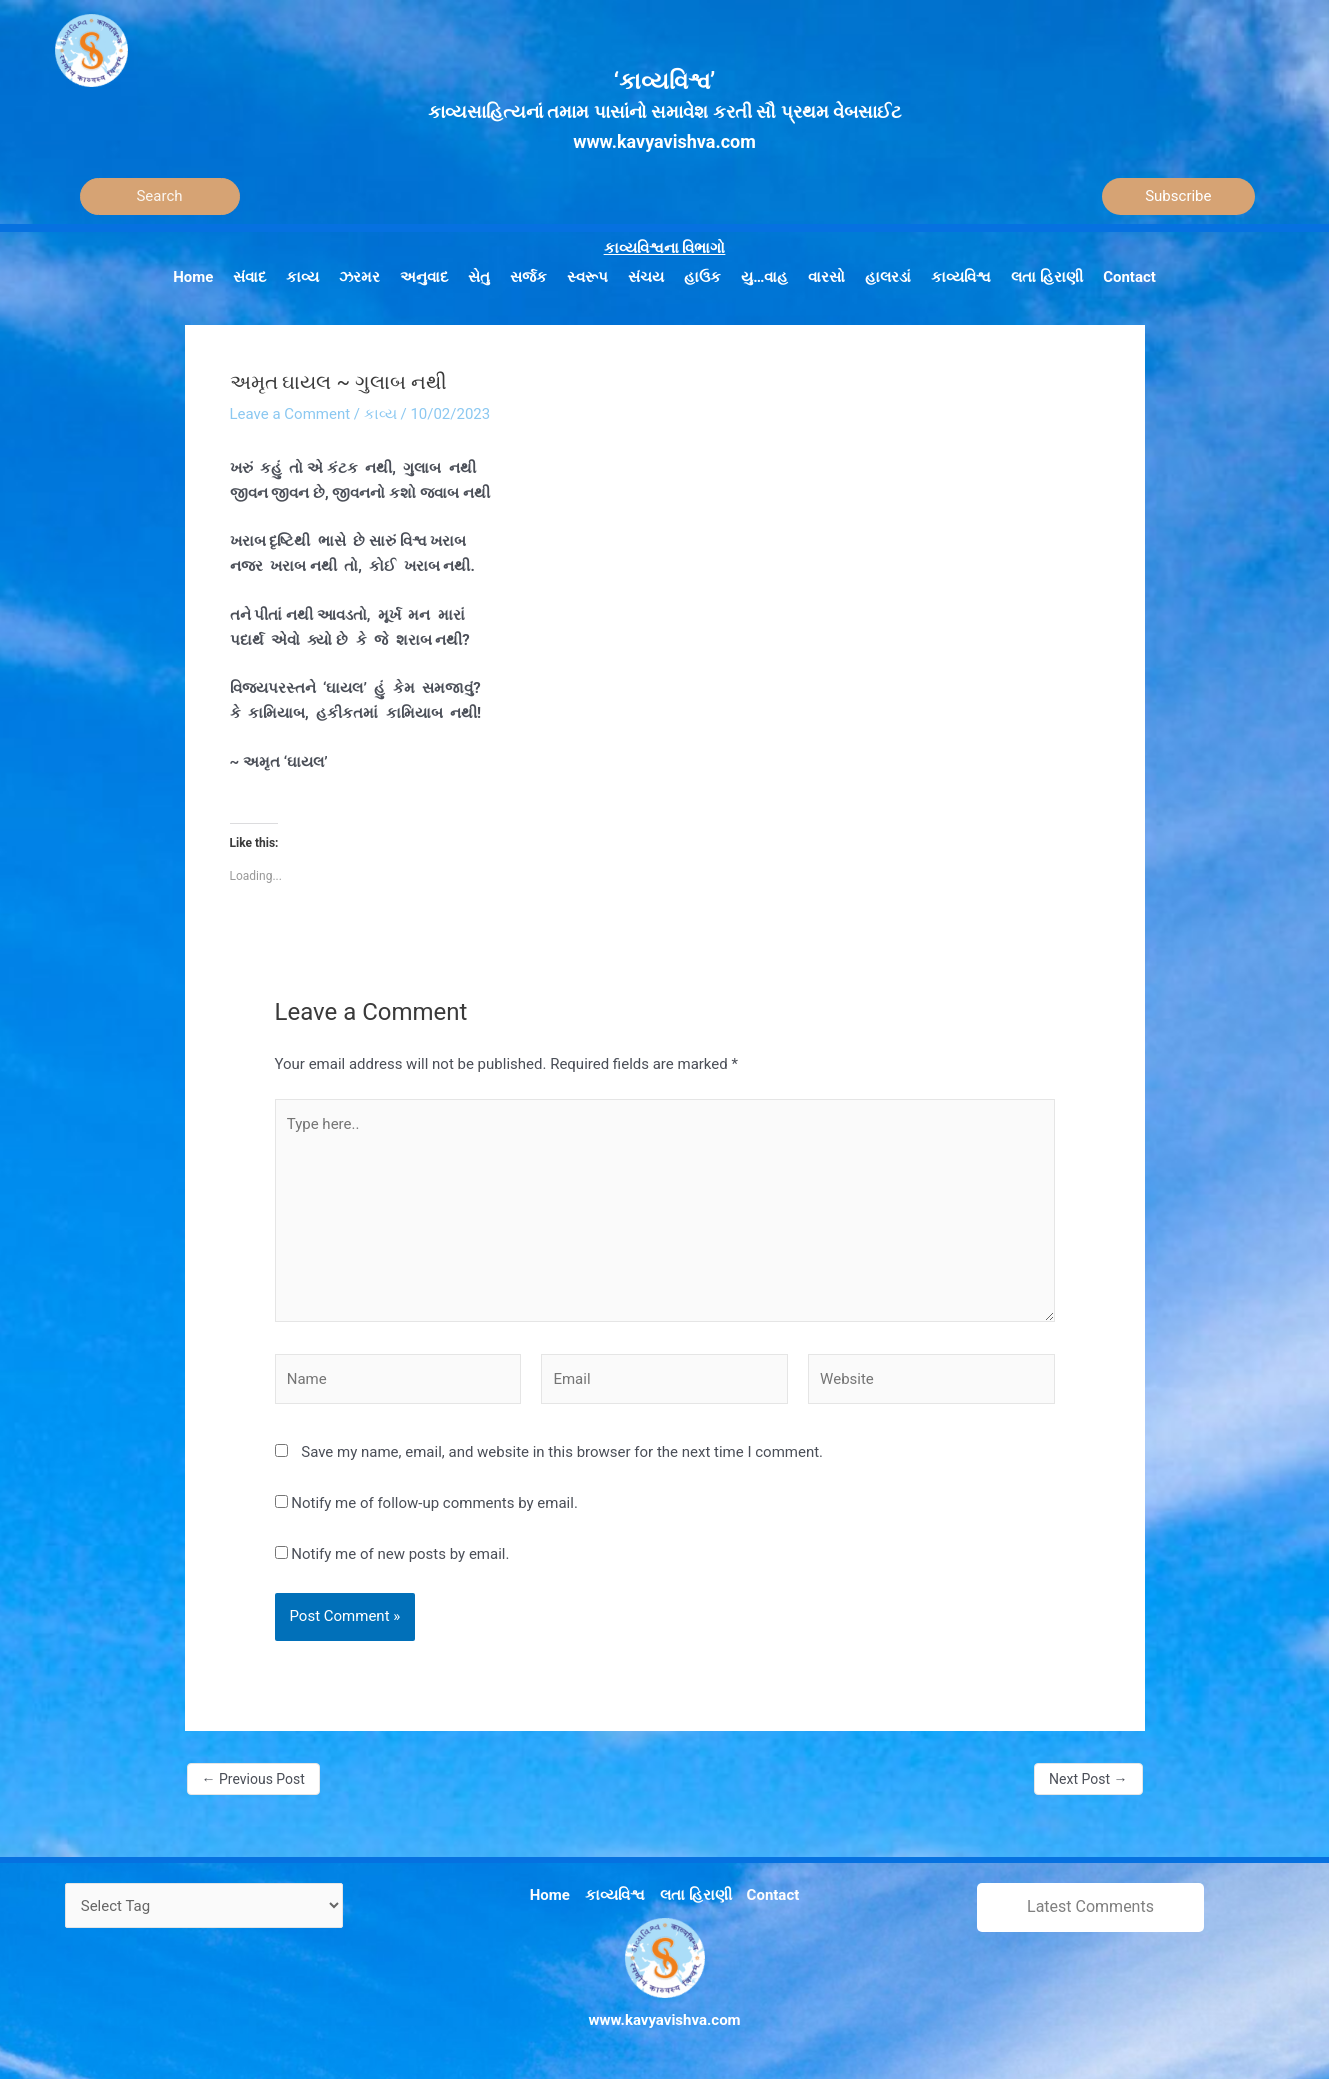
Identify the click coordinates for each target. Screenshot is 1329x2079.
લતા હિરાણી (696, 1895)
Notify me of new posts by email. (400, 1554)
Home (550, 1895)
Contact (773, 1895)
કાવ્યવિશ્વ (615, 1895)
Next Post (1088, 1779)
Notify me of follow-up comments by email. (434, 1503)
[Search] (160, 196)
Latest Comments (1090, 1906)
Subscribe (1178, 196)
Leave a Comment (290, 414)
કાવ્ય (380, 414)
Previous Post (253, 1779)
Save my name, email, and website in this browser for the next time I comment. (562, 1452)
